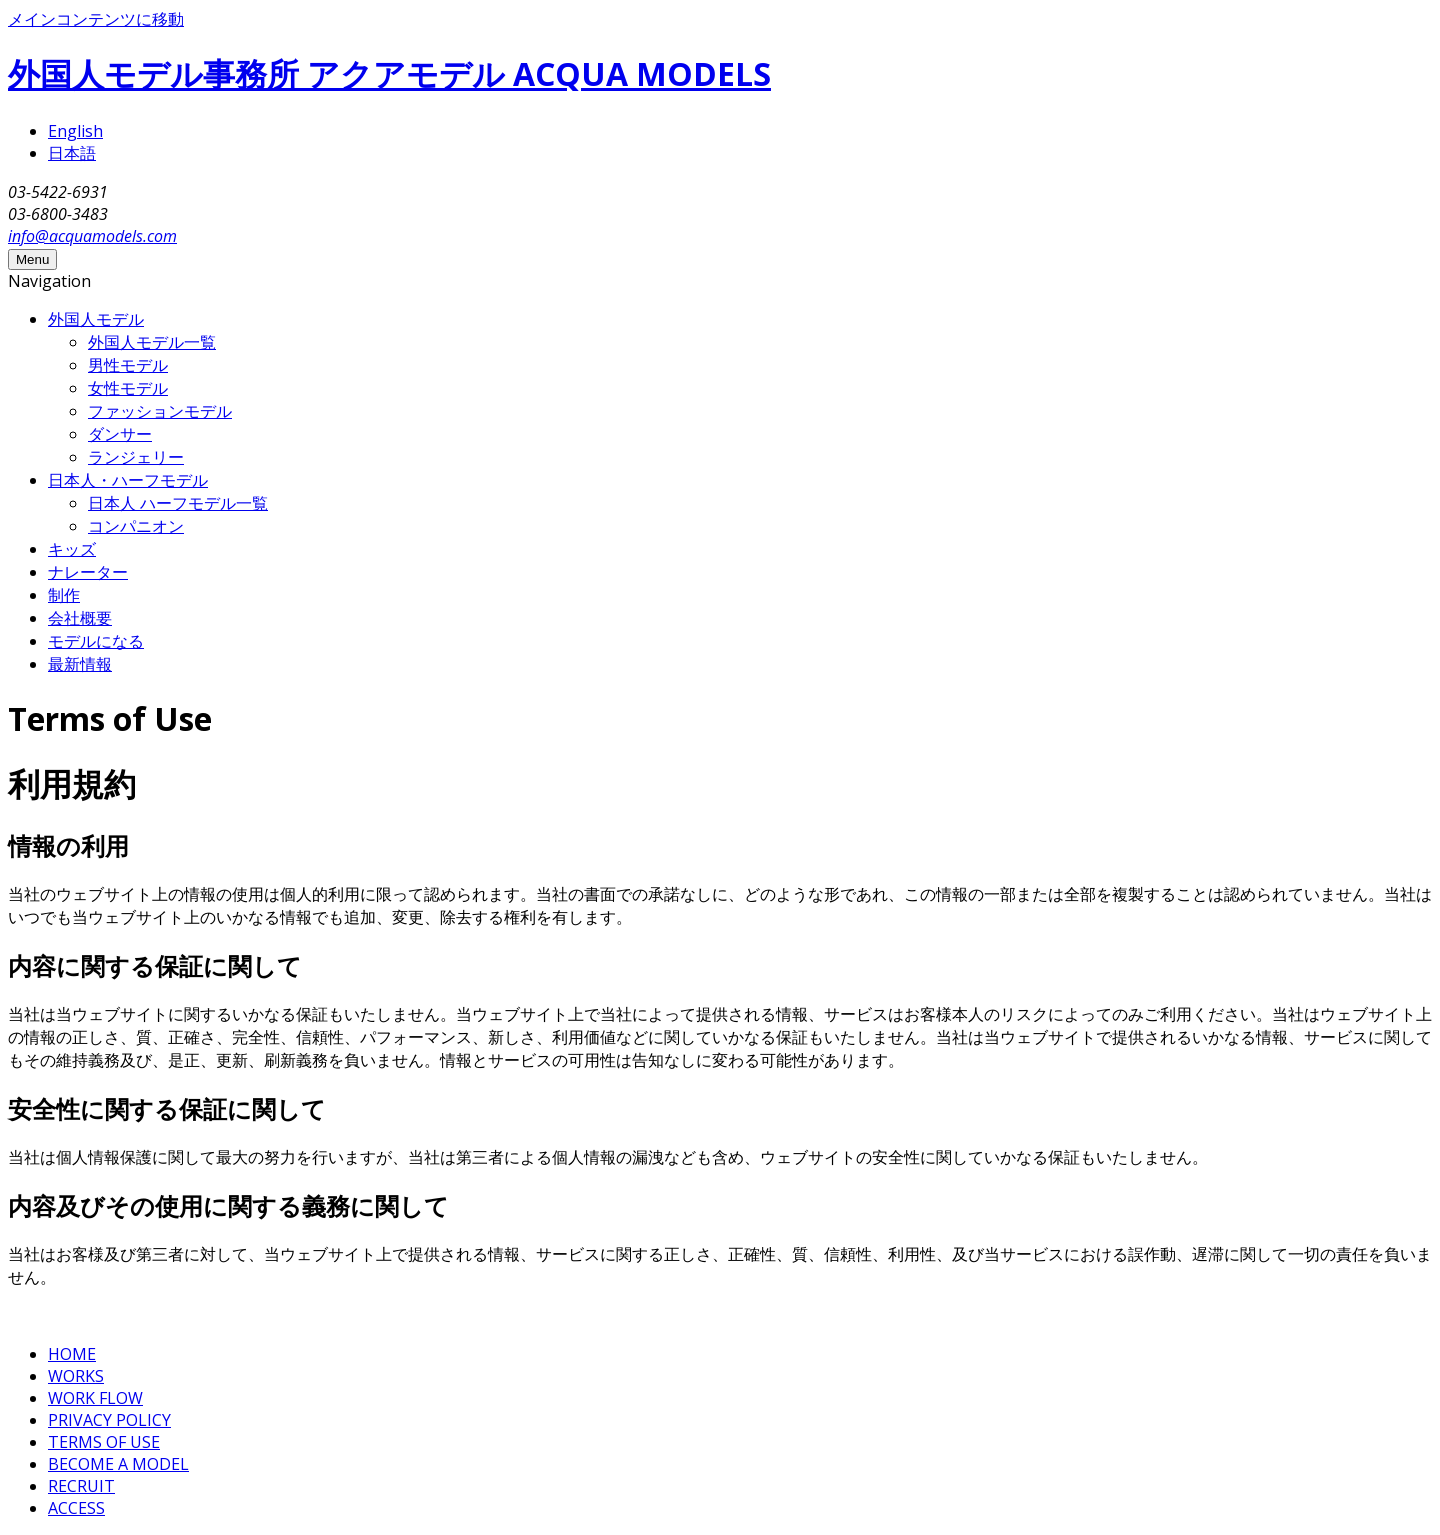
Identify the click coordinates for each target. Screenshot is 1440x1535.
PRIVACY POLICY (109, 1420)
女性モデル (128, 388)
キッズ (72, 549)
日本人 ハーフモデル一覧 (178, 503)
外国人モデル (96, 319)
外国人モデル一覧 (152, 342)
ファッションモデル (160, 411)
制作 (64, 595)
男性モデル (128, 365)
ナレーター (88, 572)
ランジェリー (136, 457)
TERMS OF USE (104, 1442)
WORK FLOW (95, 1398)
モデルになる (96, 641)
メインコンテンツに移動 (96, 19)
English (75, 131)
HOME (72, 1354)
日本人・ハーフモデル (128, 480)
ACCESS (76, 1508)
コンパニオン (136, 526)
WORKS (76, 1376)
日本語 (72, 153)
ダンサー (120, 434)
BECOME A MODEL (118, 1464)
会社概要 (80, 618)
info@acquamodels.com (92, 236)
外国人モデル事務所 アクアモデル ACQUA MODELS (389, 73)
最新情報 (80, 664)
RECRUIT (81, 1486)
